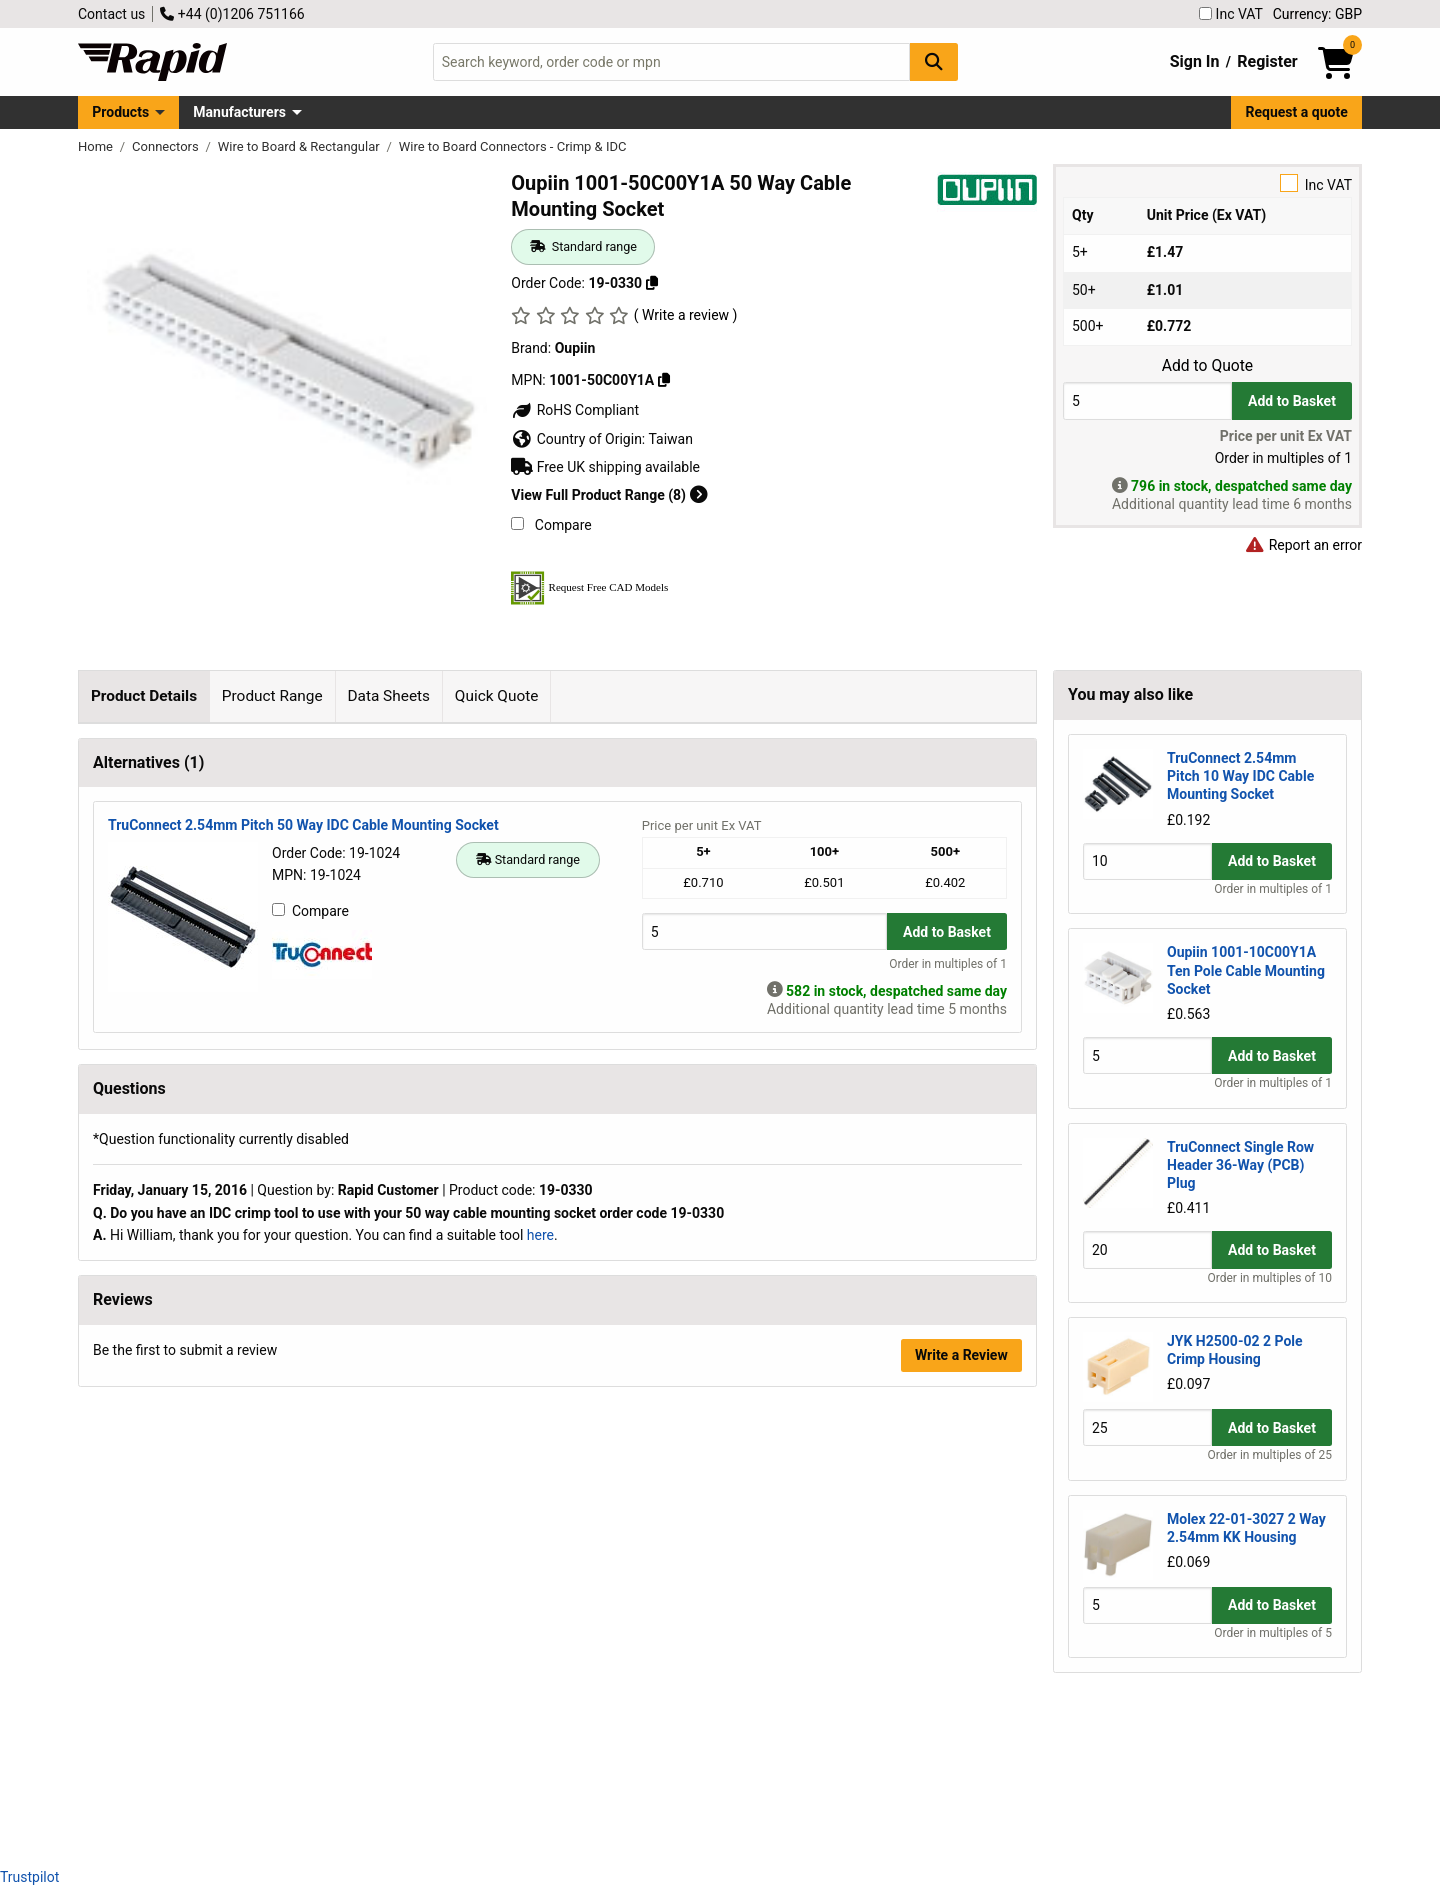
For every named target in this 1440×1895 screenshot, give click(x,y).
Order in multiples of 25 (1270, 1455)
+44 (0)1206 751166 (232, 14)
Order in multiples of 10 (1270, 1278)
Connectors (167, 146)
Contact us (111, 14)
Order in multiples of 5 (1273, 1633)
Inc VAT (1231, 14)
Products (120, 112)
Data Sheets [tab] (388, 696)
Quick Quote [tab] (497, 696)
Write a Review (961, 1798)
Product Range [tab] (272, 696)
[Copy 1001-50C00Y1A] (664, 380)
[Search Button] (934, 61)
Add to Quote (1207, 366)
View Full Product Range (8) (609, 495)
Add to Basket (1292, 401)
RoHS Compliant (575, 410)
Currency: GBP (1317, 14)
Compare (551, 525)
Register (1267, 61)
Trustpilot (29, 1877)
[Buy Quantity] (1147, 400)
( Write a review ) (686, 315)
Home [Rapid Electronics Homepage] (97, 146)
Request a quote (1297, 112)
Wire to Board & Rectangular (300, 146)
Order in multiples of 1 (948, 1407)
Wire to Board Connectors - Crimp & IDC (513, 146)
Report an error (1303, 545)
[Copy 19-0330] (652, 283)
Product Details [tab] (144, 696)
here (540, 1678)
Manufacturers (239, 112)
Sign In (1195, 61)
